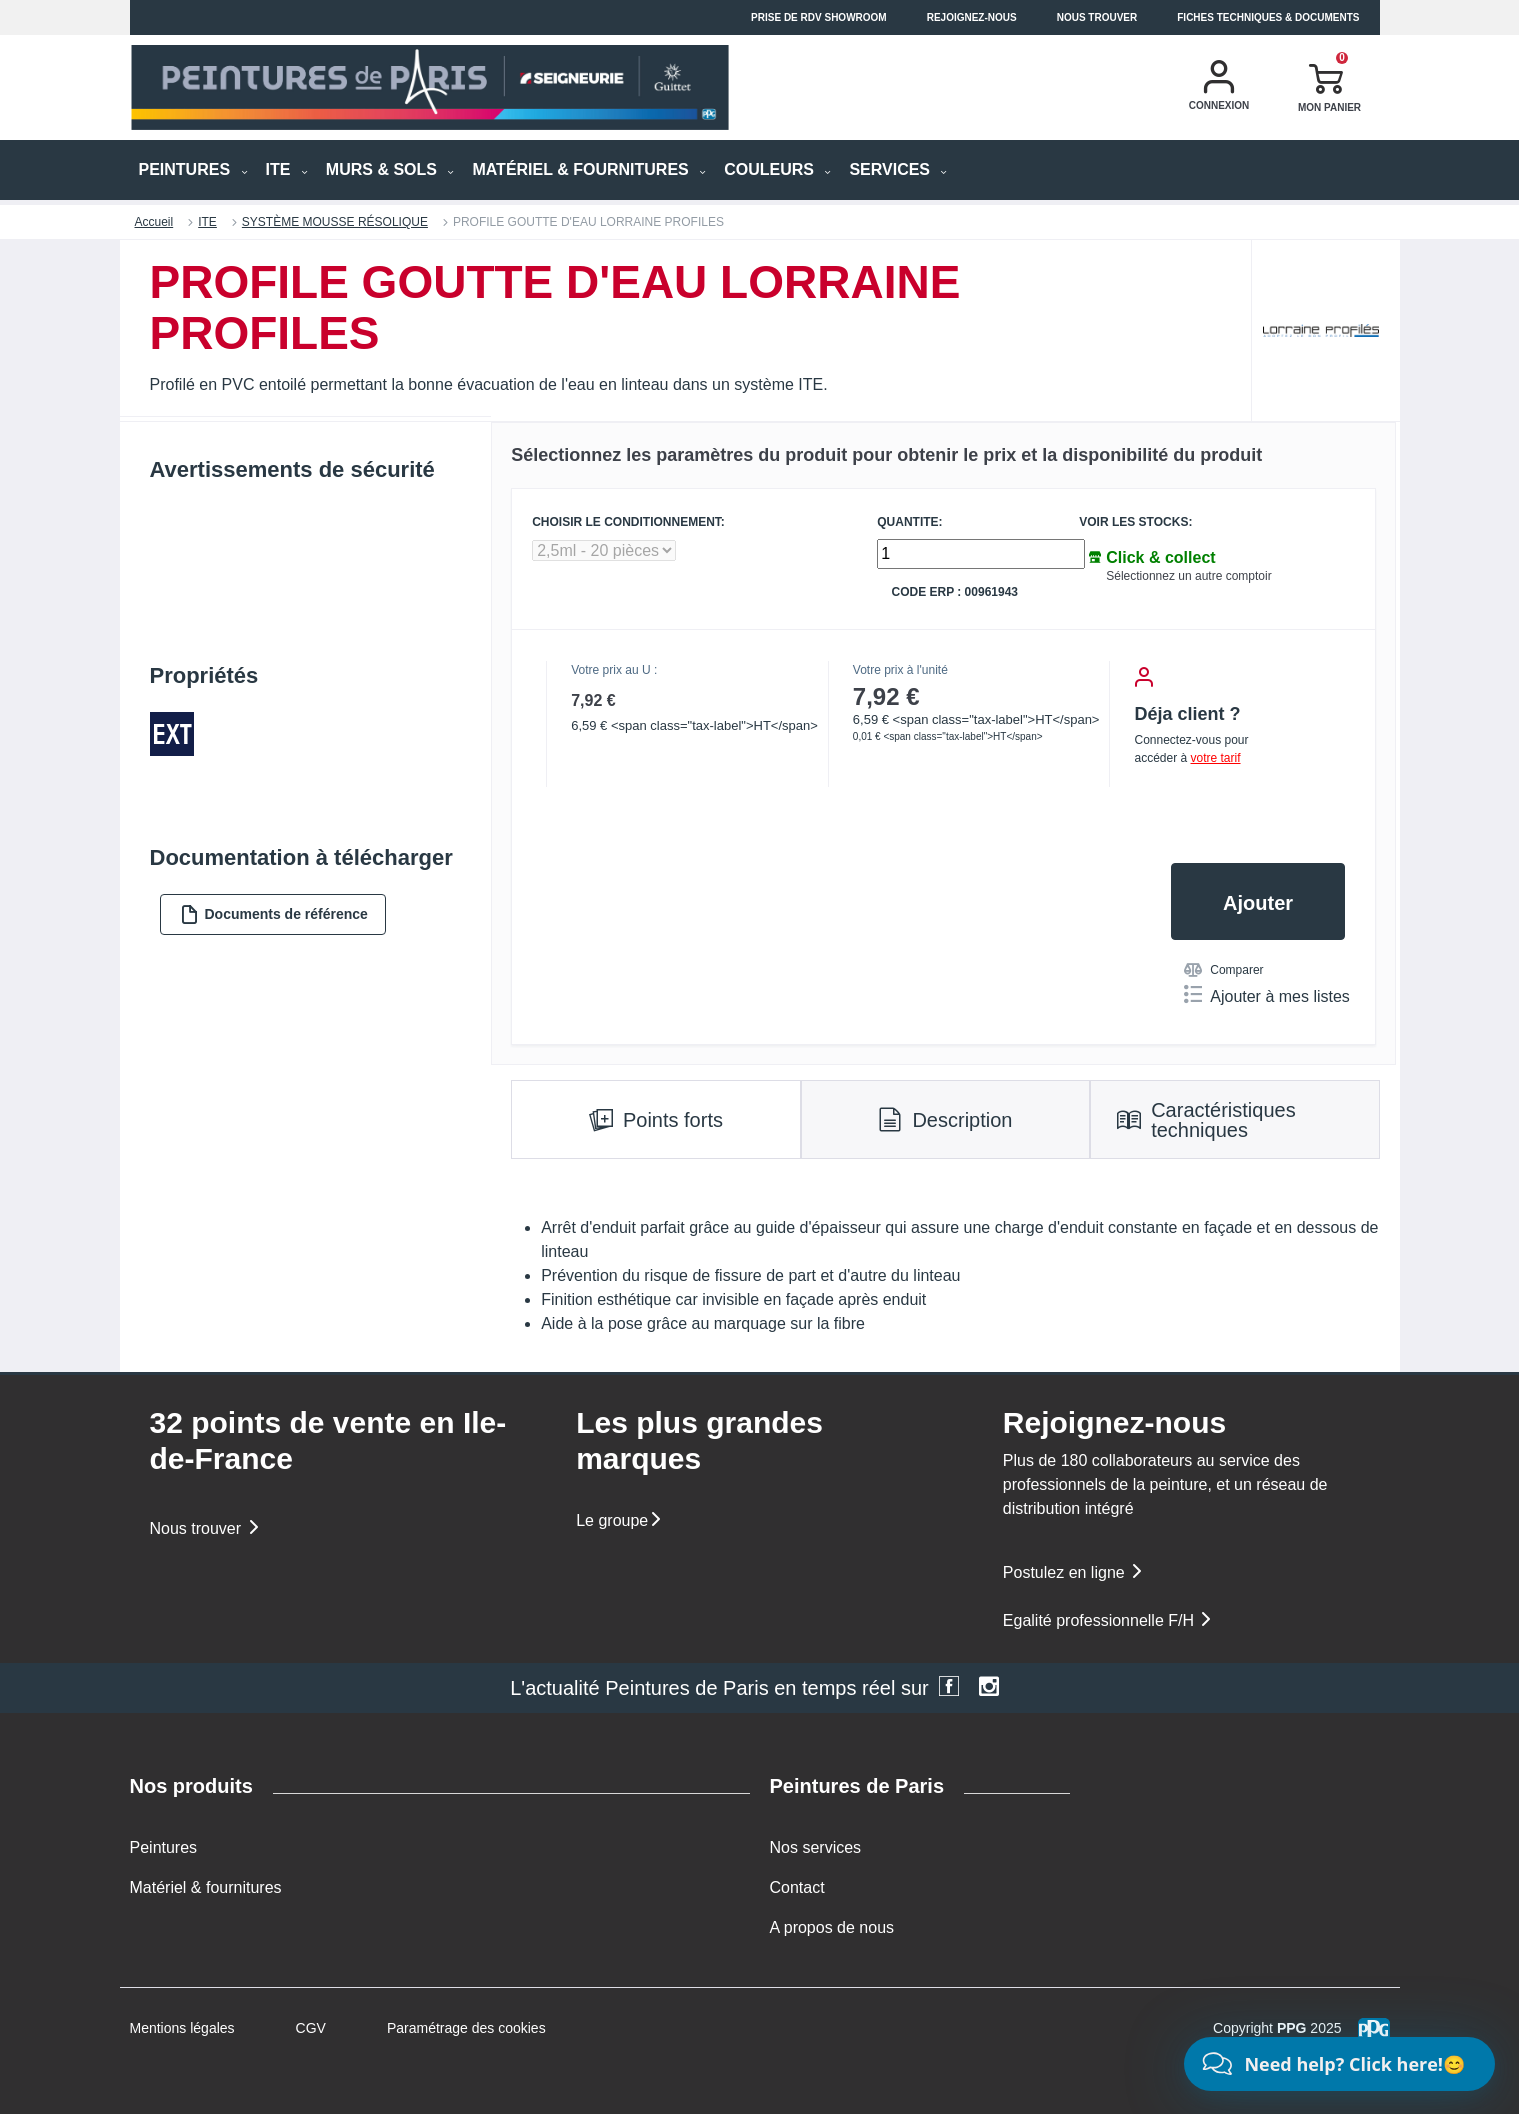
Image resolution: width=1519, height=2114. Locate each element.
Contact (797, 1887)
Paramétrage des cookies (466, 2028)
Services (898, 169)
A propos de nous (832, 1927)
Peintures (164, 1847)
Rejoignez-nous (972, 17)
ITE (287, 169)
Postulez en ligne (1074, 1572)
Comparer (1223, 970)
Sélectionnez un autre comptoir (1188, 576)
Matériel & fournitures (206, 1887)
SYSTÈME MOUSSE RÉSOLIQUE (335, 222)
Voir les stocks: (1135, 522)
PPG (1292, 2028)
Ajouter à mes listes (1267, 995)
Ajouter (1258, 903)
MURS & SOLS (390, 169)
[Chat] (1339, 2064)
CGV (311, 2028)
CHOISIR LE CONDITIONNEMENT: (628, 522)
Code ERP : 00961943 (954, 592)
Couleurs (777, 169)
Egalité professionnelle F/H (1109, 1620)
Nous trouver (1097, 17)
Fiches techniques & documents (1268, 17)
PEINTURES (193, 169)
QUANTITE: (909, 522)
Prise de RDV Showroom (819, 17)
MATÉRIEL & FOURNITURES (589, 169)
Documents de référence (274, 914)
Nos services (816, 1847)
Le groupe (620, 1520)
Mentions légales (182, 2028)
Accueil (154, 222)
